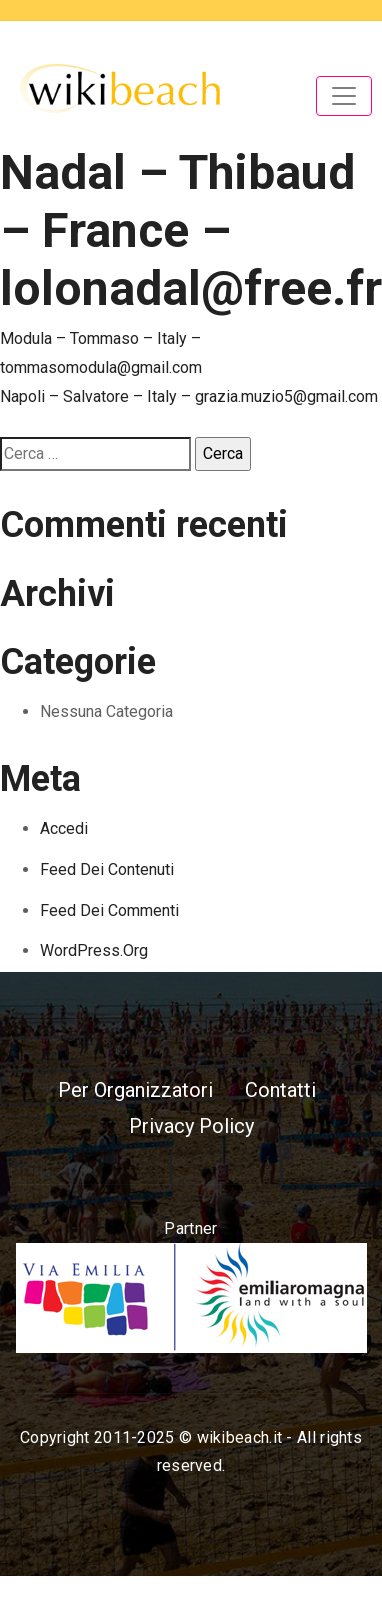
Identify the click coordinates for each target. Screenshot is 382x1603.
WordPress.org (94, 950)
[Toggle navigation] (344, 96)
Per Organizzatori (135, 1090)
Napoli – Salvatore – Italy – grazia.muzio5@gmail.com (189, 396)
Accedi (64, 828)
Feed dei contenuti (107, 869)
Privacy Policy (191, 1126)
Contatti (280, 1090)
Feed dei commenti (109, 910)
